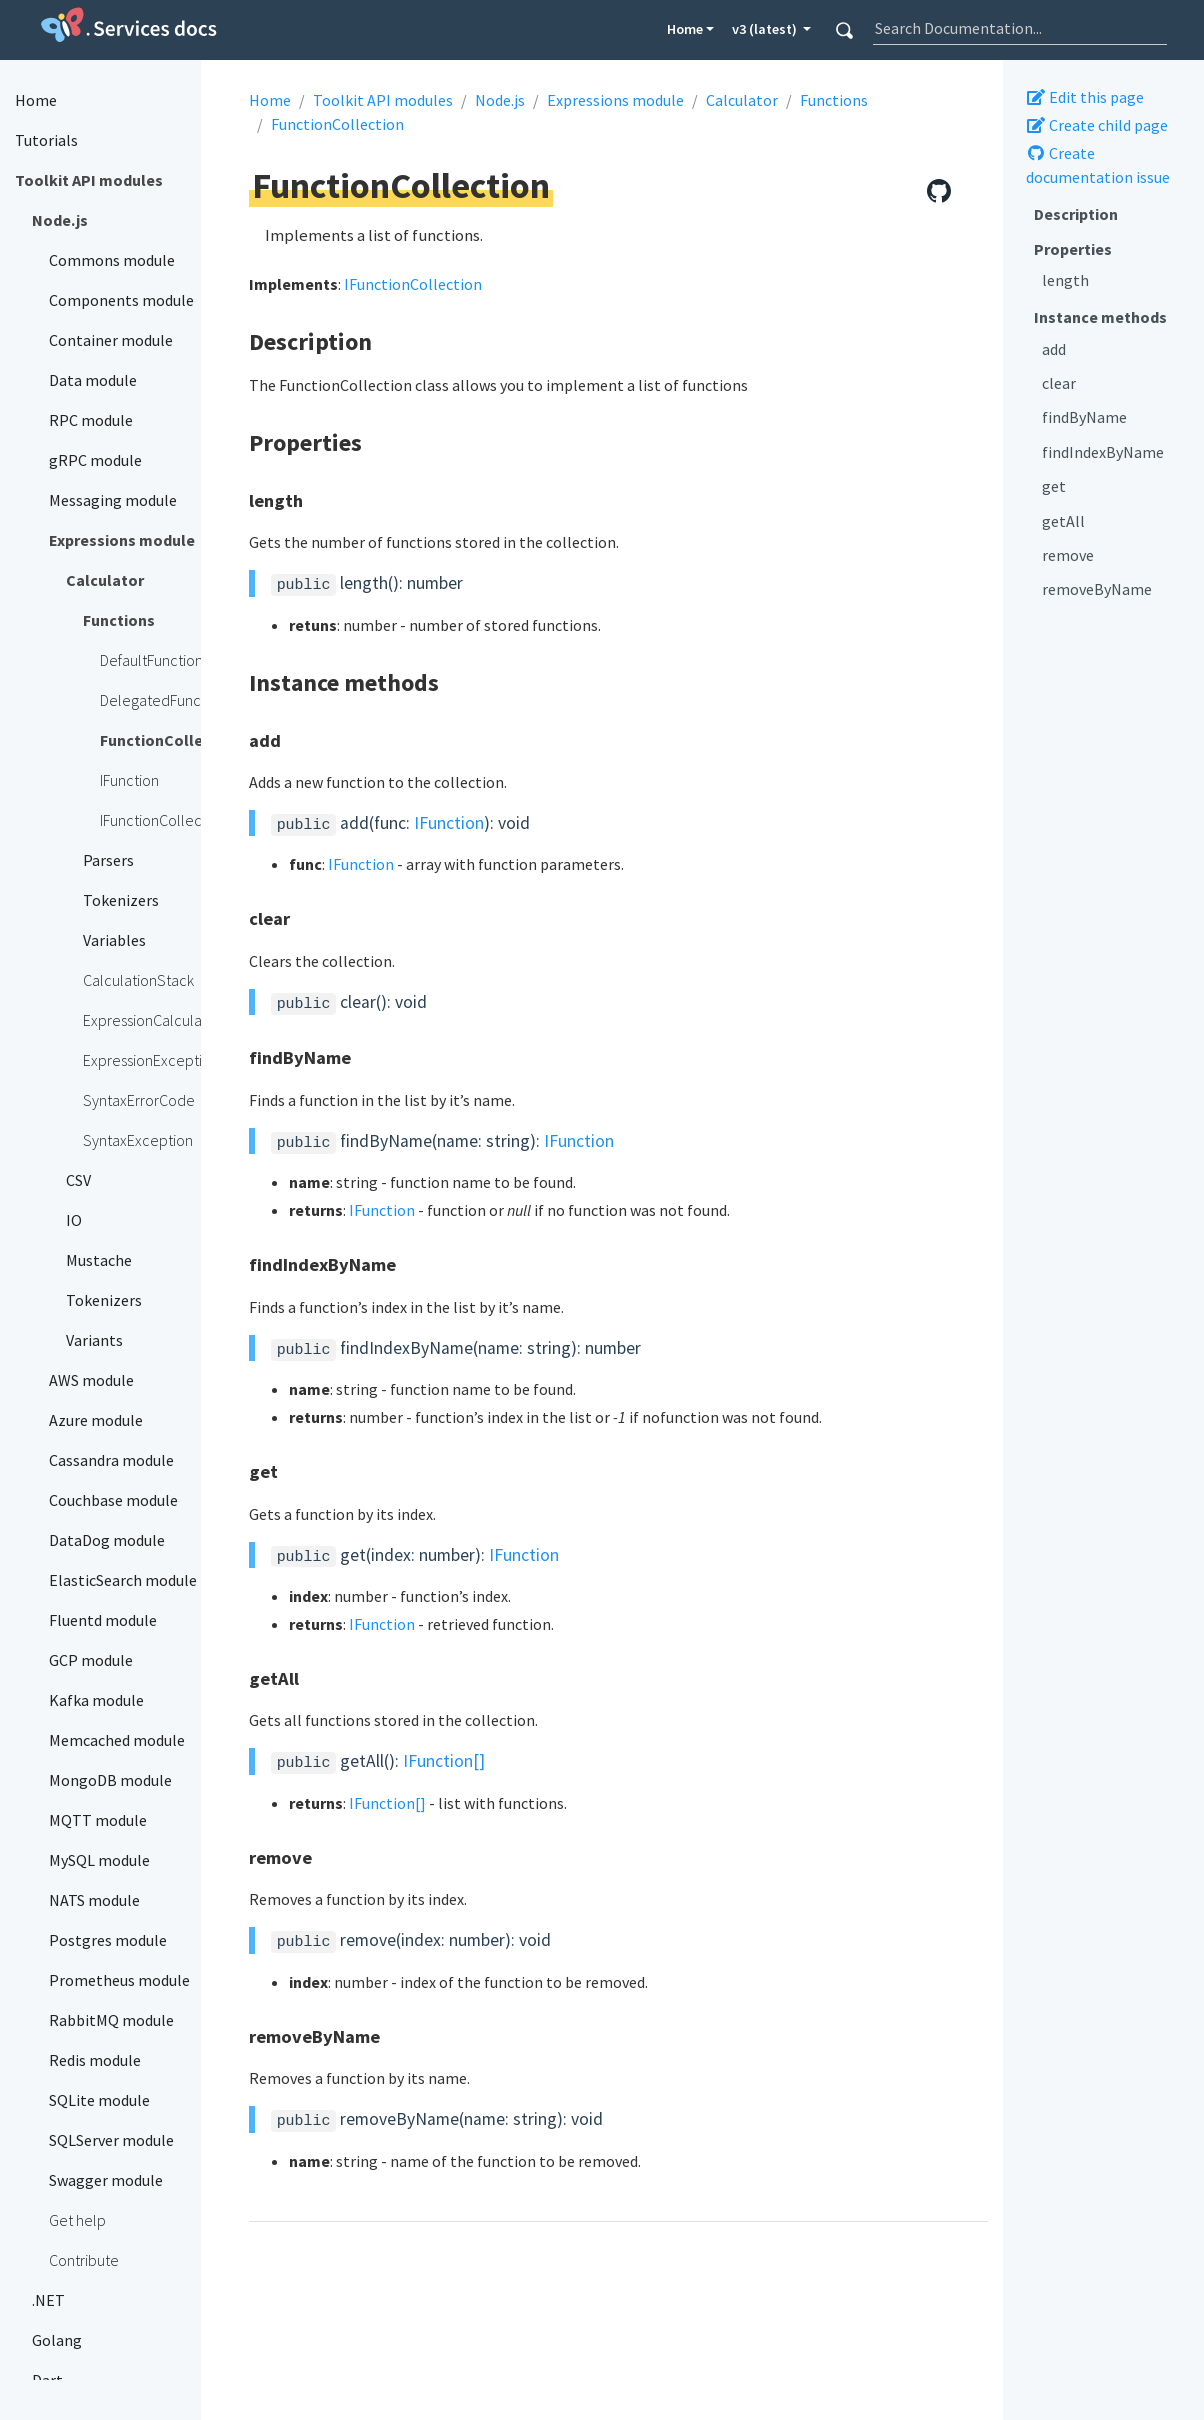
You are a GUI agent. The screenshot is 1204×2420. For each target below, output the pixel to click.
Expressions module (615, 100)
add (1054, 349)
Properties (1073, 249)
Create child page (1097, 125)
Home (685, 29)
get (1054, 486)
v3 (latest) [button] (766, 29)
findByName (1084, 417)
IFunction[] (444, 1761)
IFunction (449, 823)
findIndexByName (1103, 452)
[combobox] (1020, 28)
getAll (1063, 521)
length (1065, 280)
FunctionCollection (337, 124)
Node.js (500, 100)
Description (1076, 214)
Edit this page (1085, 97)
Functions (834, 100)
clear (1059, 383)
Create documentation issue (1098, 165)
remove (1068, 555)
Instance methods (1100, 317)
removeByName (1097, 589)
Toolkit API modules (383, 100)
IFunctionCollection (413, 284)
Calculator (742, 100)
